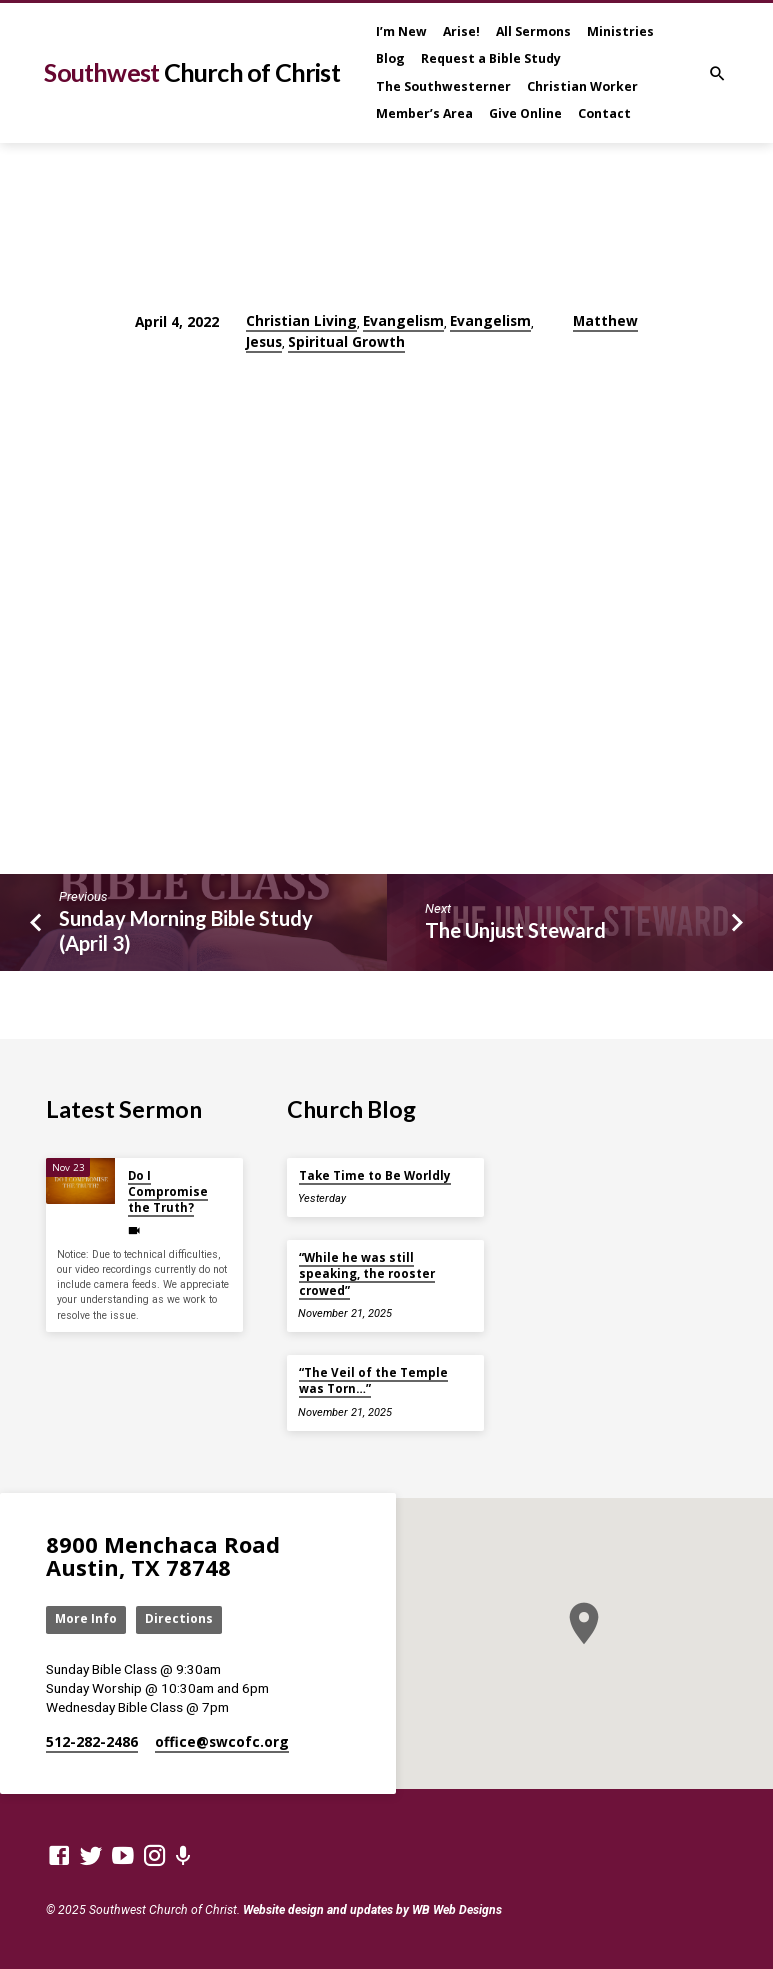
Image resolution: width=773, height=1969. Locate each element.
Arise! (461, 31)
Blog (390, 58)
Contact (604, 113)
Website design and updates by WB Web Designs (372, 1910)
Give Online (525, 113)
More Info (88, 1619)
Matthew (605, 320)
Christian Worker (582, 86)
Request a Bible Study (491, 58)
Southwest (192, 72)
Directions (182, 1619)
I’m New (401, 31)
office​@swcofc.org (222, 1741)
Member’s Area (424, 113)
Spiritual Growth (346, 341)
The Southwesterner (443, 86)
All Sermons (533, 31)
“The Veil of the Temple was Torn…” (373, 1379)
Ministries (620, 31)
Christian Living (301, 320)
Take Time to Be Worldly (375, 1174)
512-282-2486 (92, 1741)
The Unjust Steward (515, 930)
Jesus (264, 341)
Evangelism (403, 320)
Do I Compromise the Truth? (168, 1191)
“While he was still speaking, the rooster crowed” (367, 1273)
